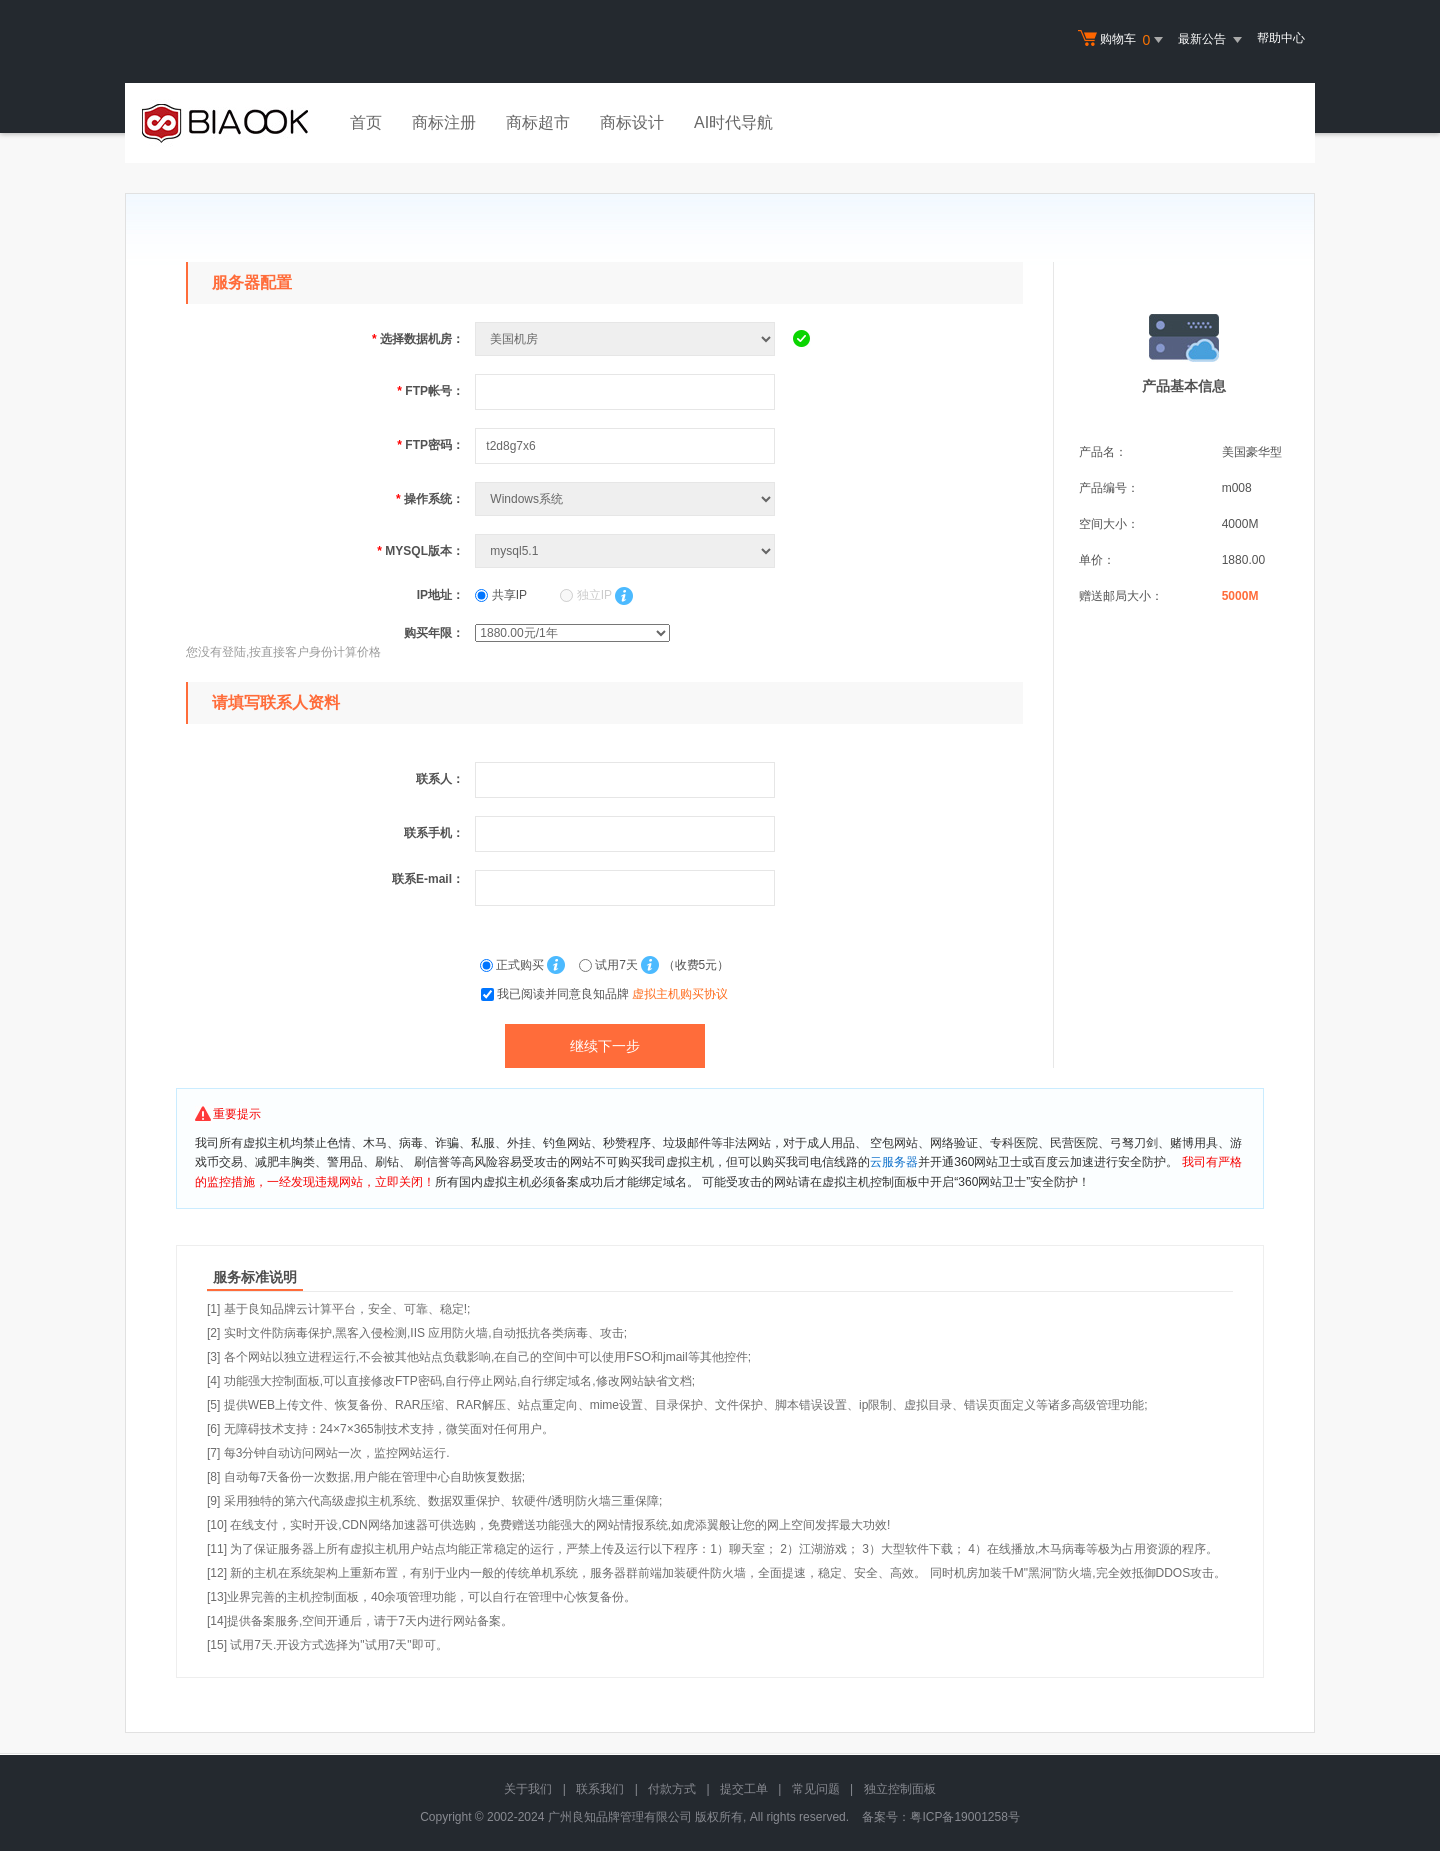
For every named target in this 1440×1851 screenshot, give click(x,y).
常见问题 (816, 1789)
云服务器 (894, 1162)
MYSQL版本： (420, 551)
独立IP (585, 595)
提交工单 (744, 1789)
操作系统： (430, 499)
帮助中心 (1281, 38)
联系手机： (434, 833)
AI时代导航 (733, 122)
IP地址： (440, 595)
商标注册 (444, 122)
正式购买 (514, 965)
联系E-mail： (428, 879)
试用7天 (610, 965)
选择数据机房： (418, 339)
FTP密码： (430, 445)
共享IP (501, 595)
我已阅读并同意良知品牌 (612, 994)
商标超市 (538, 122)
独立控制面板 (900, 1789)
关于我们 (528, 1789)
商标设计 (632, 122)
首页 (366, 122)
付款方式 (672, 1789)
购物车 (1123, 40)
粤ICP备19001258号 (964, 1817)
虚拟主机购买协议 (680, 994)
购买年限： (434, 633)
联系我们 (600, 1789)
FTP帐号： (430, 391)
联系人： (440, 779)
